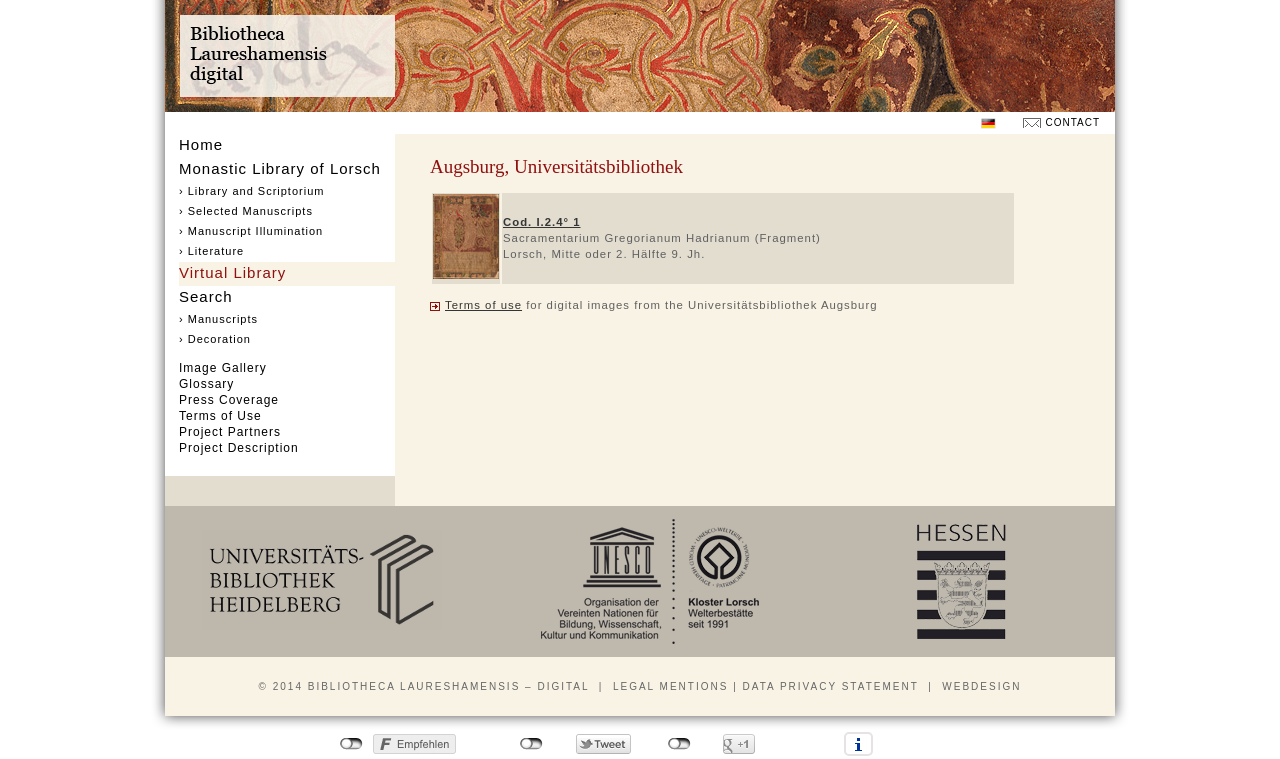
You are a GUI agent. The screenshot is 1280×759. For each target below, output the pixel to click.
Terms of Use (220, 416)
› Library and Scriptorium (251, 191)
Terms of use (483, 305)
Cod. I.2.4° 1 (542, 222)
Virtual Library (232, 272)
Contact (1072, 122)
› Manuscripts (218, 319)
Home (201, 144)
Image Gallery (223, 368)
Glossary (206, 384)
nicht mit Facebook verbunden (351, 744)
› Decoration (215, 339)
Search (206, 296)
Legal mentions (670, 686)
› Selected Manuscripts (246, 211)
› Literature (211, 251)
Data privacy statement (831, 686)
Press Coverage (229, 400)
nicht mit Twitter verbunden (531, 744)
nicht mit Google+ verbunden (679, 744)
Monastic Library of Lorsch (280, 168)
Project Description (239, 448)
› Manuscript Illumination (251, 231)
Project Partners (230, 432)
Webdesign (981, 686)
